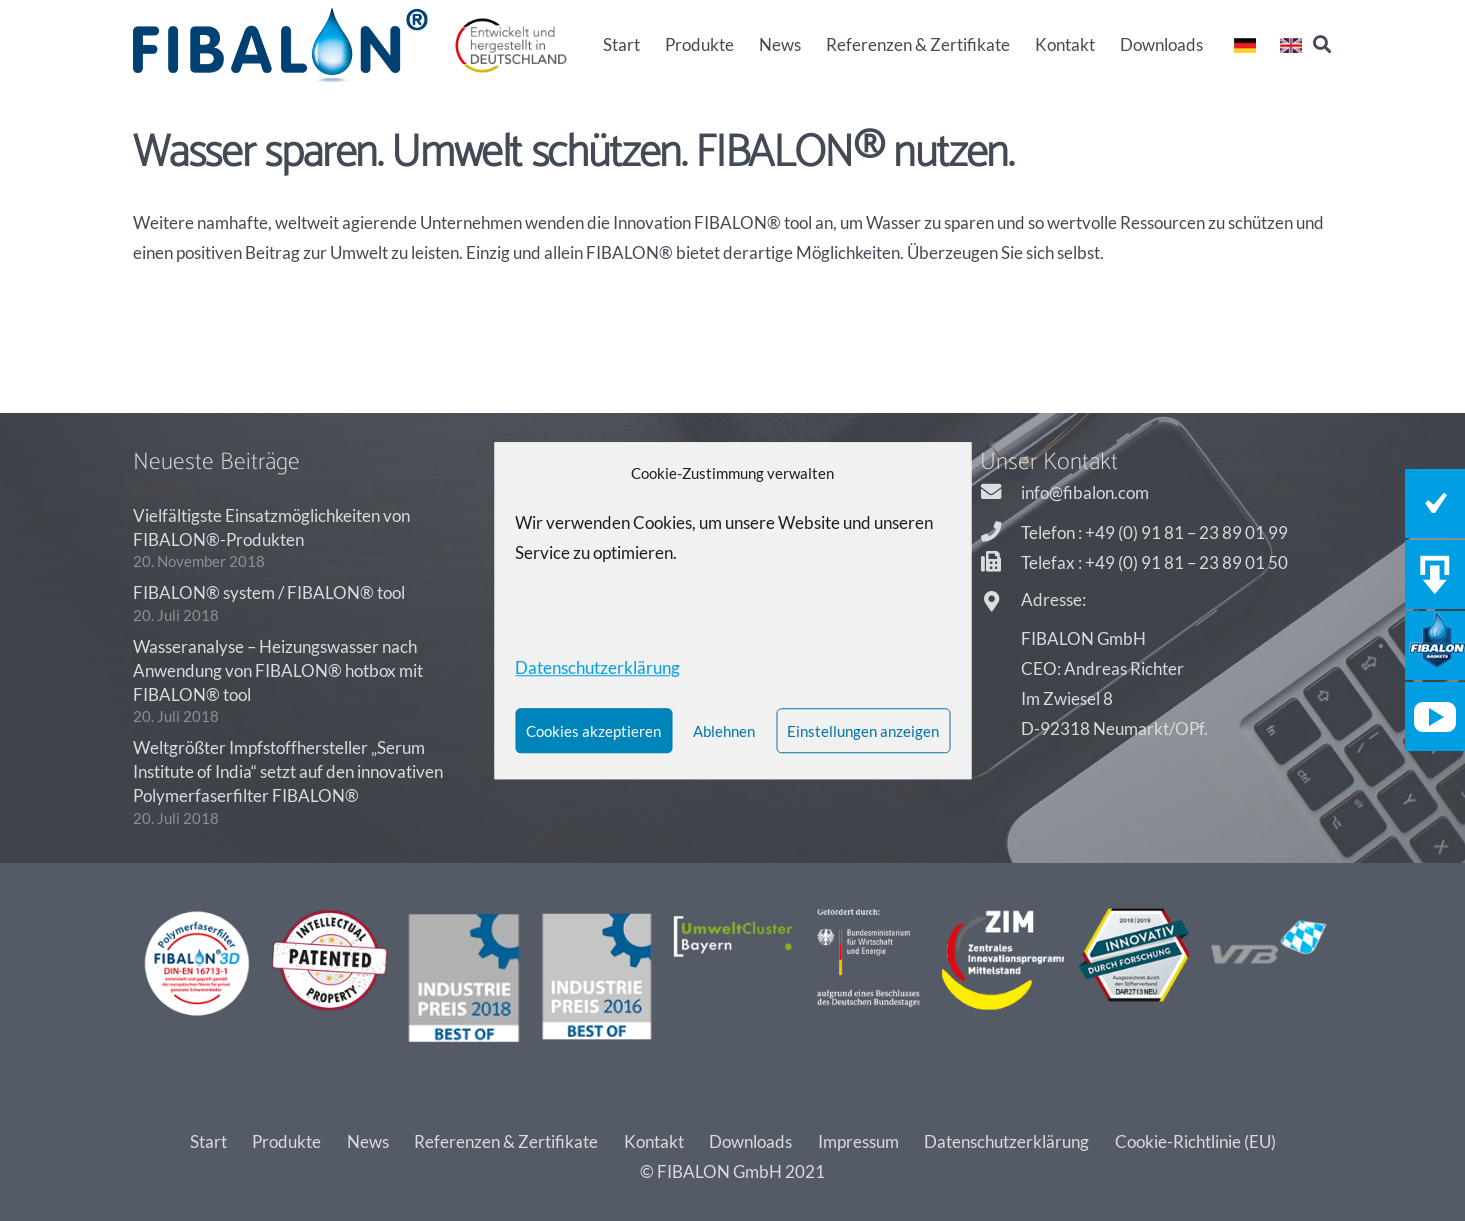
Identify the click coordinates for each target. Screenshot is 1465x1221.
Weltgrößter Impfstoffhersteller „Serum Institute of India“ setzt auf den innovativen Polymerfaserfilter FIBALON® (288, 771)
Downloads (750, 1141)
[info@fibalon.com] (1001, 493)
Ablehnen (724, 731)
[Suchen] (1322, 45)
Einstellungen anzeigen (863, 731)
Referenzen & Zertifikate (506, 1141)
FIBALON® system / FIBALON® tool (269, 592)
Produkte (286, 1141)
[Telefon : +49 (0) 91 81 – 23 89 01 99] (1001, 533)
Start (208, 1141)
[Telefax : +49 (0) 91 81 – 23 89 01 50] (1001, 563)
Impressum (858, 1141)
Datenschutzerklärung (1006, 1141)
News (368, 1141)
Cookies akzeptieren (593, 731)
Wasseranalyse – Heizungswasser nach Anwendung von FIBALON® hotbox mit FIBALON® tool (278, 670)
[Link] (280, 45)
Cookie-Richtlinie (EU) (1195, 1141)
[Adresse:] (1001, 603)
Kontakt (654, 1141)
